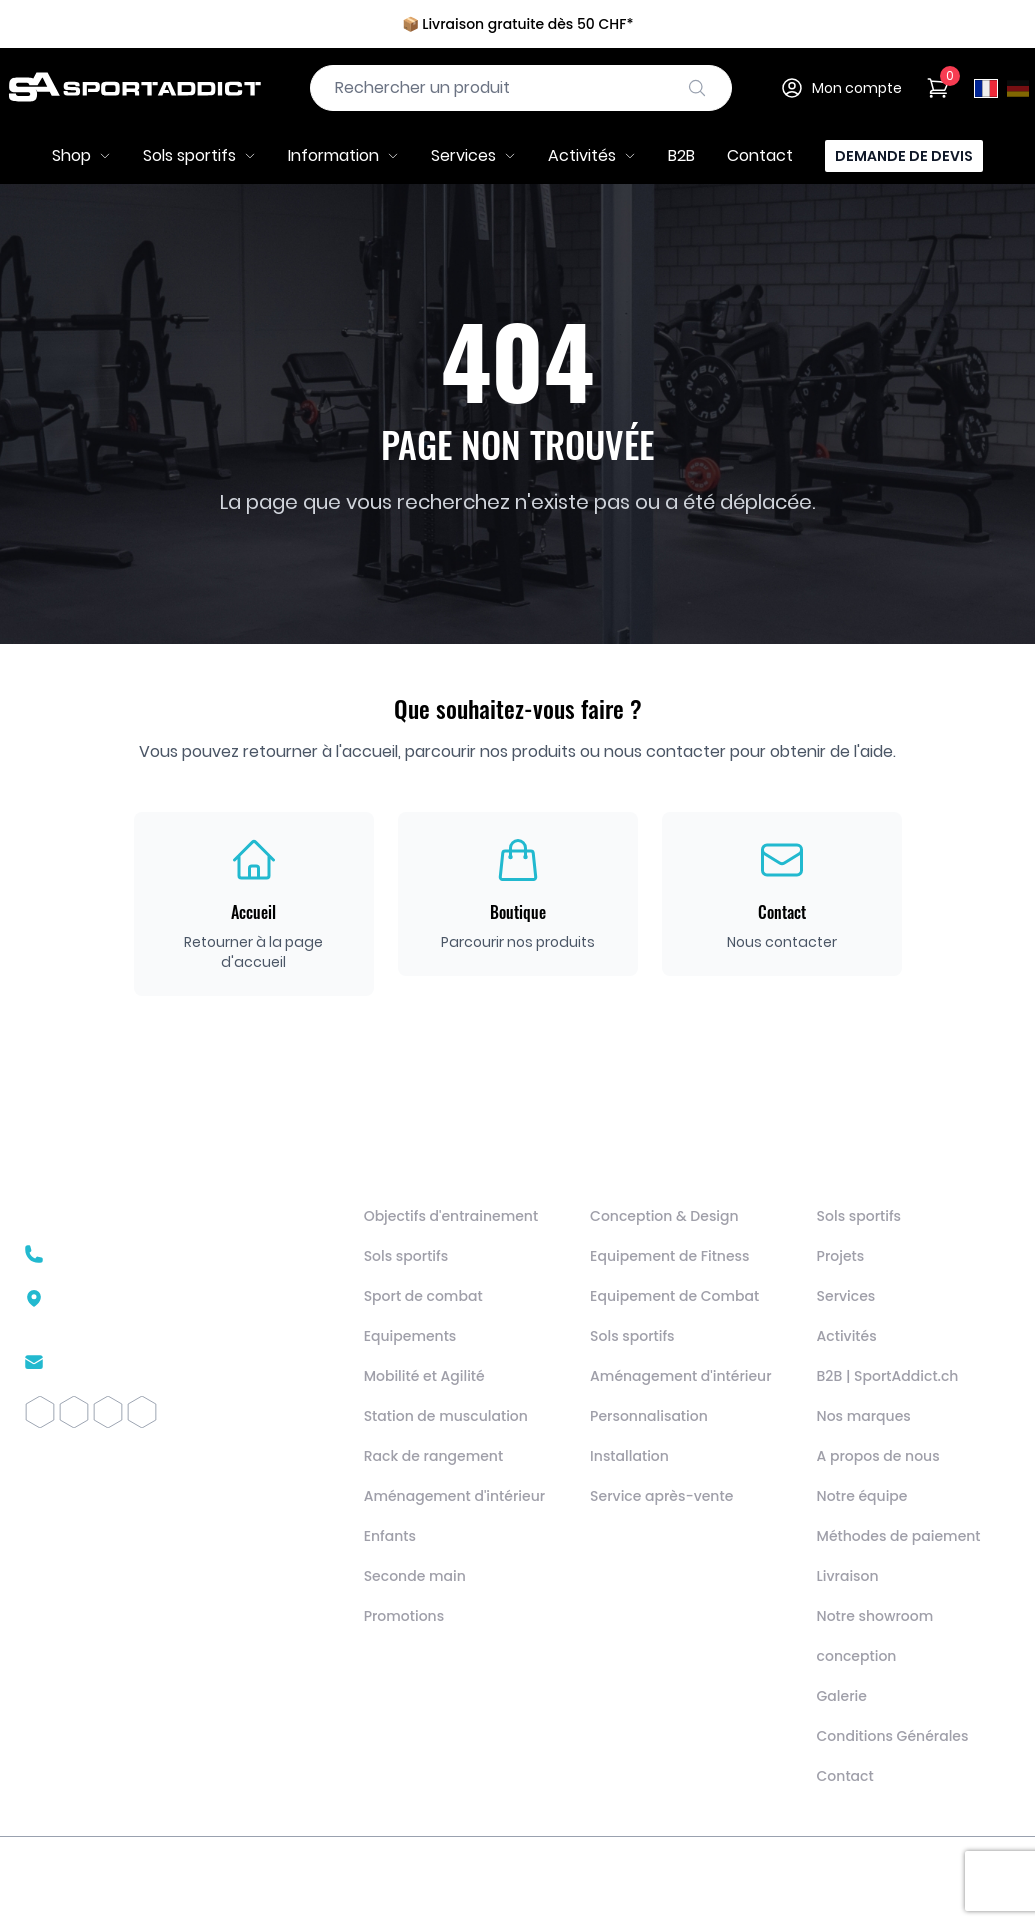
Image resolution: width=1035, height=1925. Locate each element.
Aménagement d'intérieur (454, 1496)
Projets (841, 1256)
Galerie (842, 1696)
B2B (681, 155)
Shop (81, 155)
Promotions (404, 1616)
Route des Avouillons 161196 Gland (145, 1308)
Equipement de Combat (674, 1296)
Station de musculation (446, 1416)
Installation (629, 1456)
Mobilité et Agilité (424, 1376)
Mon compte (841, 88)
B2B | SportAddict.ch (888, 1376)
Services (473, 155)
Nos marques (864, 1416)
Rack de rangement (433, 1456)
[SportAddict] (134, 88)
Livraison (848, 1576)
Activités (592, 155)
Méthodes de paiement (899, 1536)
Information (343, 155)
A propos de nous (878, 1456)
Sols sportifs (199, 155)
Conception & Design (664, 1216)
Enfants (390, 1536)
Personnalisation (649, 1416)
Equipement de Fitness (669, 1256)
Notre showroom (875, 1616)
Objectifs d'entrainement (451, 1216)
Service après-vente (661, 1496)
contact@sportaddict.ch (150, 1362)
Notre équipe (862, 1496)
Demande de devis (904, 156)
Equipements (410, 1336)
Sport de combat (423, 1296)
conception (857, 1656)
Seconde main (415, 1576)
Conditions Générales (893, 1736)
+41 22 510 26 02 (116, 1254)
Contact (760, 155)
